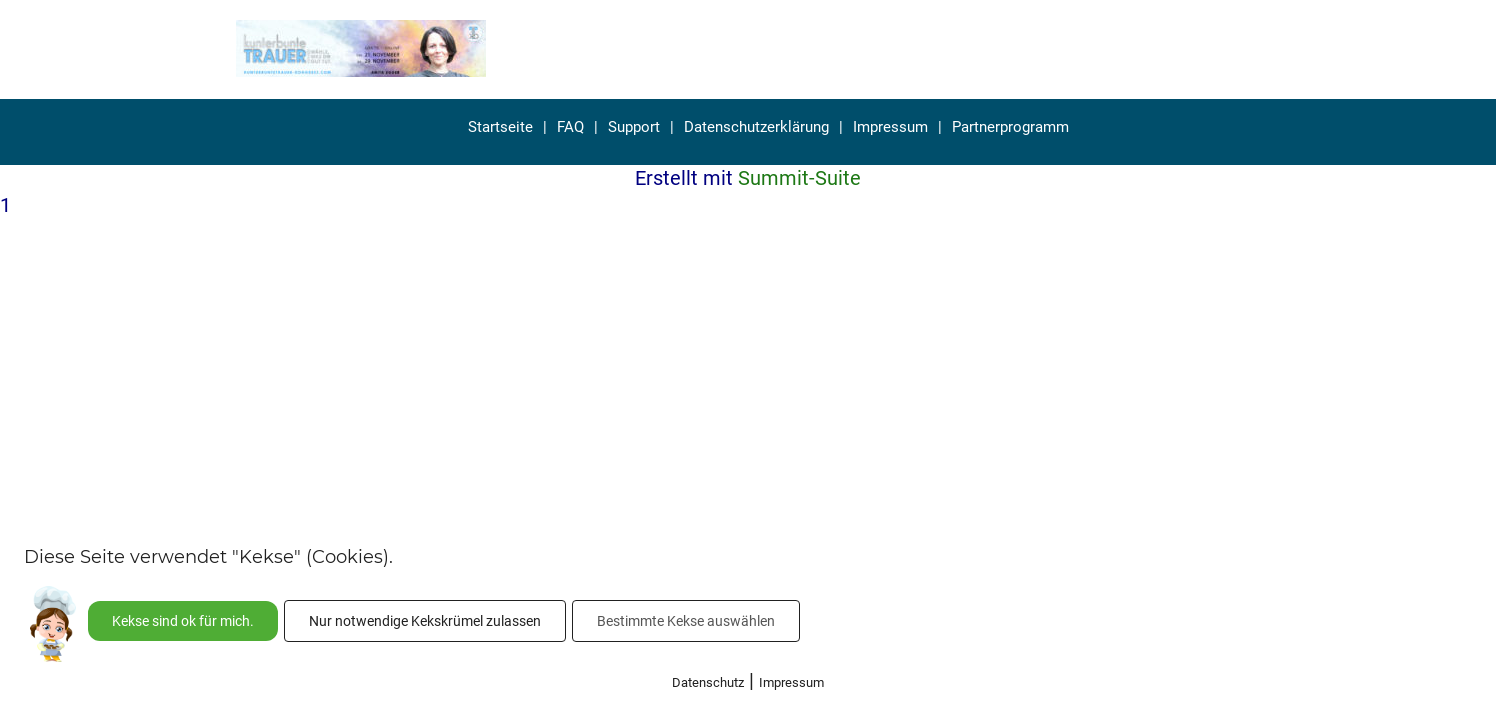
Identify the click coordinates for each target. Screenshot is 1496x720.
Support (634, 127)
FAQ (570, 127)
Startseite (500, 127)
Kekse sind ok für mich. (183, 621)
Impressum (890, 127)
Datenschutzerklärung (756, 127)
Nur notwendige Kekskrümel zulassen (425, 621)
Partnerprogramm (1010, 127)
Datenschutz (708, 682)
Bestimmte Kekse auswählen (686, 621)
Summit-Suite (799, 178)
